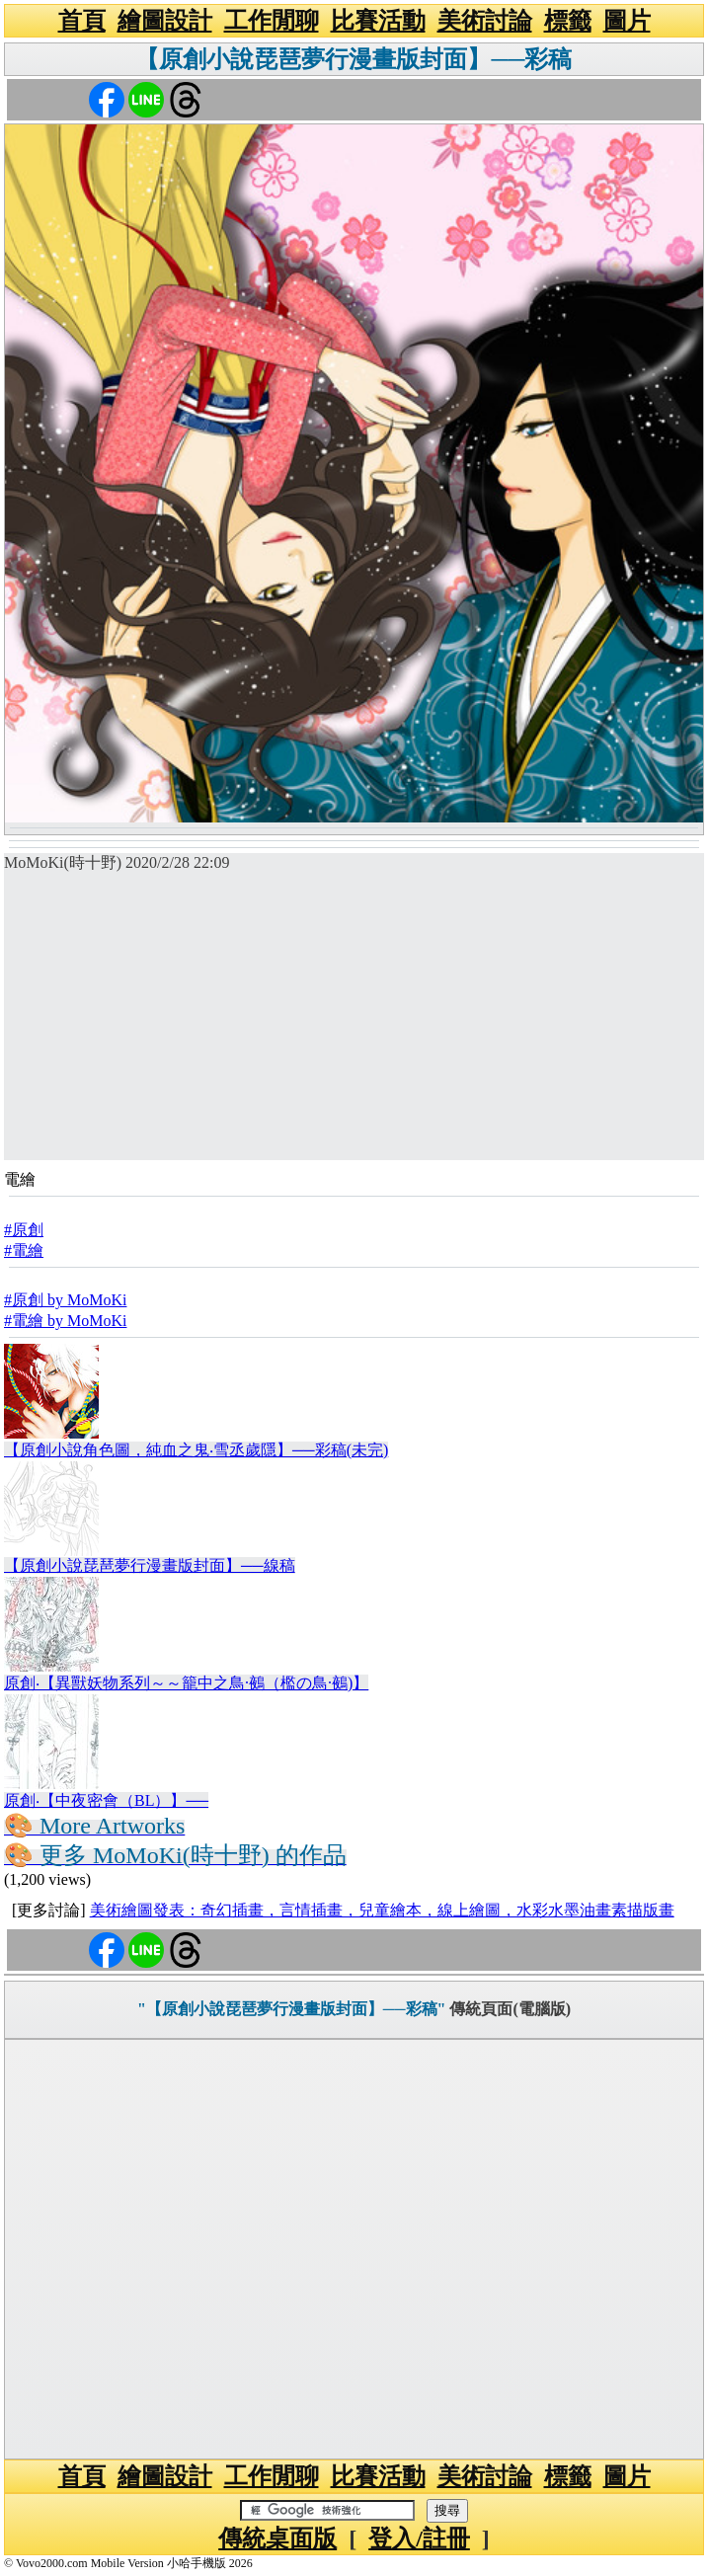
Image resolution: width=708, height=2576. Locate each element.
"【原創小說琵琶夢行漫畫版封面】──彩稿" (291, 2008)
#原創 (23, 1229)
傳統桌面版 (277, 2538)
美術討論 (484, 21)
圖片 (627, 21)
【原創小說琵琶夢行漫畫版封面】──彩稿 (353, 59)
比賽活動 (378, 21)
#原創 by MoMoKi (65, 1299)
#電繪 (23, 1250)
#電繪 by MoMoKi (65, 1320)
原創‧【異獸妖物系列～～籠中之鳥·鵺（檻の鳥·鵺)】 (186, 1683)
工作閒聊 (271, 21)
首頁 (82, 21)
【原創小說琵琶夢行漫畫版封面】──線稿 (149, 1565)
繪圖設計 (165, 21)
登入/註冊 (419, 2538)
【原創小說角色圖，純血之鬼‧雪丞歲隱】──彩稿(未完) (196, 1450)
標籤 (567, 21)
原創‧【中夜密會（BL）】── (106, 1800)
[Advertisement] (354, 1022)
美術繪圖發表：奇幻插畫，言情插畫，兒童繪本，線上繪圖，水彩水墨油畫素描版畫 (382, 1910)
